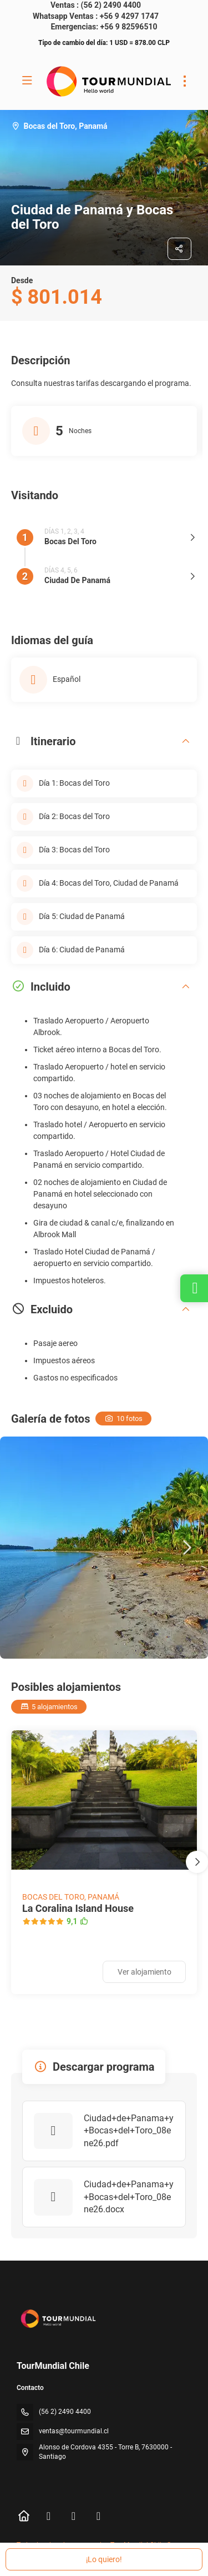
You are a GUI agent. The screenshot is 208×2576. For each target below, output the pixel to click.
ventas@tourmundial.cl (74, 2431)
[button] (186, 1547)
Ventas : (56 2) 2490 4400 (95, 5)
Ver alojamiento (144, 1971)
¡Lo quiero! (104, 2559)
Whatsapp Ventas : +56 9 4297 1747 (96, 16)
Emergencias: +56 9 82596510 (103, 26)
